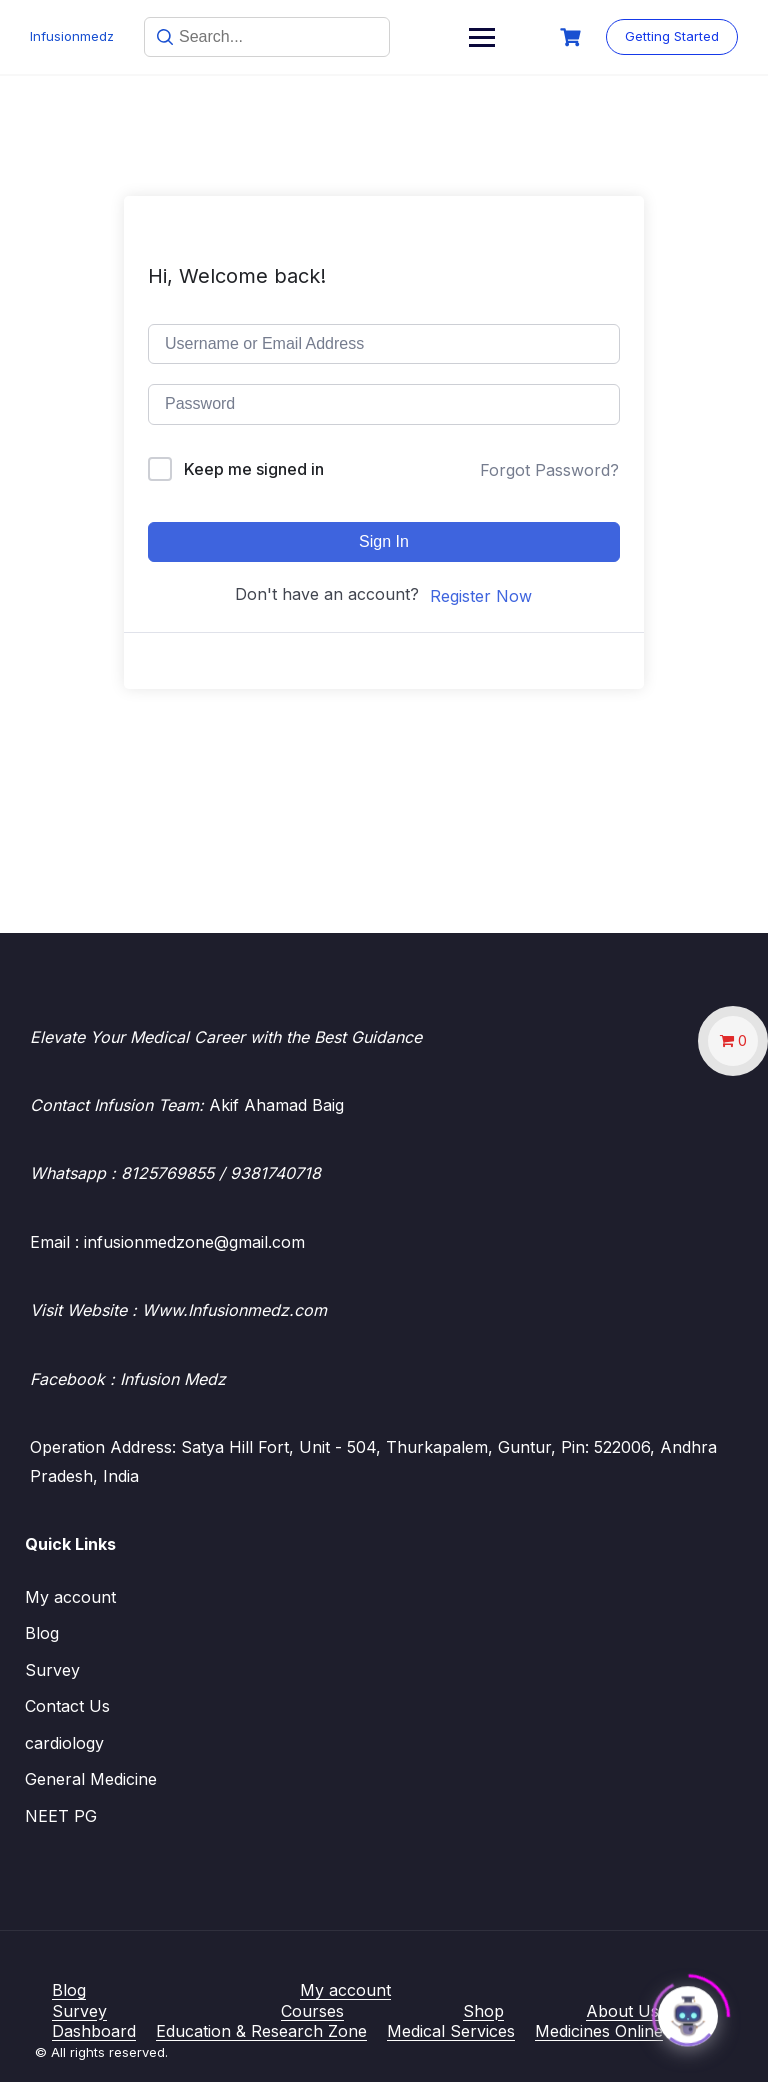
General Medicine (91, 1779)
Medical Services (451, 2031)
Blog (42, 1633)
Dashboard (94, 2031)
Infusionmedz (72, 36)
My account (70, 1597)
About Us (622, 2011)
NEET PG (61, 1816)
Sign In (384, 541)
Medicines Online (599, 2031)
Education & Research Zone (261, 2031)
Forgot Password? (549, 470)
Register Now (481, 596)
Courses (312, 2011)
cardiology (64, 1743)
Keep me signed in (254, 469)
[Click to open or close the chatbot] (688, 2010)
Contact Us (67, 1706)
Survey (52, 1670)
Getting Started (672, 36)
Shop (483, 2011)
